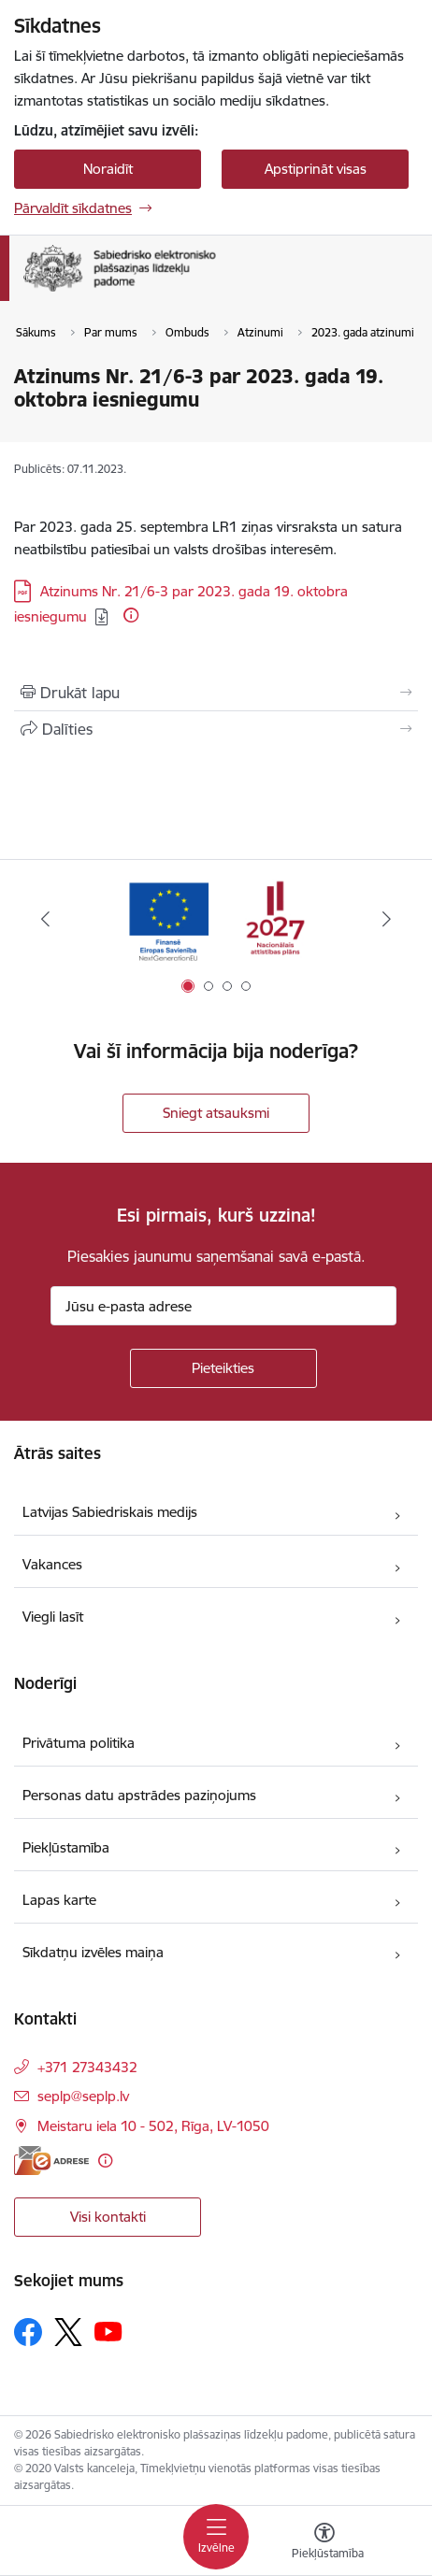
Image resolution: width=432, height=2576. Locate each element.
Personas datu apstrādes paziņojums (139, 1795)
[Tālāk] (387, 919)
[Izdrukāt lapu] (216, 692)
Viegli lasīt (52, 1616)
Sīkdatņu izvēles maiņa (93, 1952)
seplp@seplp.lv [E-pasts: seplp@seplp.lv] (83, 2096)
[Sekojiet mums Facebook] (28, 2332)
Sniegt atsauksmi (216, 1113)
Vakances (52, 1564)
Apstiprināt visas (316, 169)
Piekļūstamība (65, 1847)
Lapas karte (59, 1900)
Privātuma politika (78, 1743)
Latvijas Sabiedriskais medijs (109, 1512)
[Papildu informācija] (130, 615)
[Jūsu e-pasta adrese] (223, 1305)
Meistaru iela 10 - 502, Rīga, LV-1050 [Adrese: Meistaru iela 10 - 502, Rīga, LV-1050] (153, 2126)
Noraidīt (108, 169)
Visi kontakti (108, 2216)
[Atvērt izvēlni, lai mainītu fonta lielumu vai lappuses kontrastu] (324, 2543)
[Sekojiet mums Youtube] (108, 2331)
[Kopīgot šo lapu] (216, 729)
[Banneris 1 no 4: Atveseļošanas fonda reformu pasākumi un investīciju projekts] (216, 919)
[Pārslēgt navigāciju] (216, 2536)
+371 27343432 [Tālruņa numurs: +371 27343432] (87, 2067)
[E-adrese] (51, 2160)
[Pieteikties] (223, 1368)
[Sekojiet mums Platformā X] (68, 2332)
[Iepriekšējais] (45, 919)
